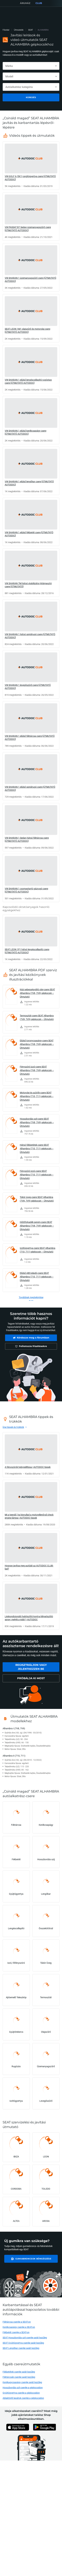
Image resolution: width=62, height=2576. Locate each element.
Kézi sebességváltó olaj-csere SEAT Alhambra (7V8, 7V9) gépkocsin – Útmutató (37, 993)
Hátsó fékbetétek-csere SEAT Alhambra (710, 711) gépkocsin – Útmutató (36, 1148)
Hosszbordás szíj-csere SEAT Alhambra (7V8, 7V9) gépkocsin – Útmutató (37, 1122)
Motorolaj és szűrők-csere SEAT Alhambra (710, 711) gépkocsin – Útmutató (36, 1096)
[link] (31, 165)
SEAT (30, 30)
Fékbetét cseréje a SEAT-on (16, 2332)
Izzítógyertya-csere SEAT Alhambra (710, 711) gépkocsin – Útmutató (37, 1249)
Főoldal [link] (6, 30)
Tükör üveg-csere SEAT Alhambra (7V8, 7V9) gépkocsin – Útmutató (37, 1199)
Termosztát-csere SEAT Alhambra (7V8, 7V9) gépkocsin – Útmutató (37, 1017)
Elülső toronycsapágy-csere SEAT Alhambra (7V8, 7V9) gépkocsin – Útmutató (37, 1044)
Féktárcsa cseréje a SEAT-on (17, 2321)
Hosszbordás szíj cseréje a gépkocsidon (23, 2387)
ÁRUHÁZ (25, 3)
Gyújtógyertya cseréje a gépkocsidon (21, 2392)
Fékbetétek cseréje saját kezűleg (19, 2371)
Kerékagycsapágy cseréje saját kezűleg (22, 2382)
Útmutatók (19, 30)
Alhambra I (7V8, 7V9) (14, 1728)
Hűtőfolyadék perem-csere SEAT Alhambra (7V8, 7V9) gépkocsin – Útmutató (37, 1225)
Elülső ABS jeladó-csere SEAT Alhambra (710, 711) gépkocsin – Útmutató (36, 1276)
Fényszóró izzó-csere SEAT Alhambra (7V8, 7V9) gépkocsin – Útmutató (37, 1070)
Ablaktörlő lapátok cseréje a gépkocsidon (23, 2398)
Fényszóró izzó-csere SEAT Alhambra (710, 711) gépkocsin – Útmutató (36, 1174)
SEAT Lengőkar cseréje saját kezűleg (21, 2348)
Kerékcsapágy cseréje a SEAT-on (19, 2327)
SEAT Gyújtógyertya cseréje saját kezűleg (23, 2342)
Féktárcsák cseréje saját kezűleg (19, 2377)
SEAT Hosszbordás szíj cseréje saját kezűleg (25, 2337)
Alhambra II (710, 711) (14, 1755)
